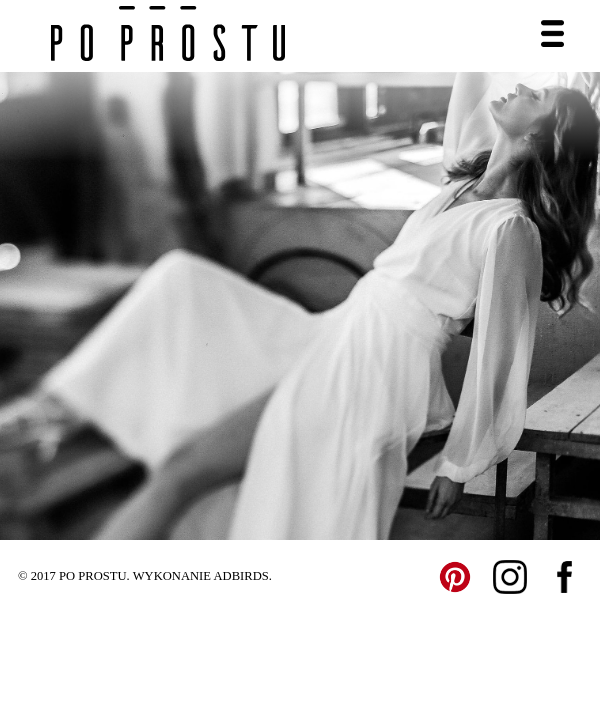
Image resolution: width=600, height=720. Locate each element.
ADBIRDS (240, 576)
